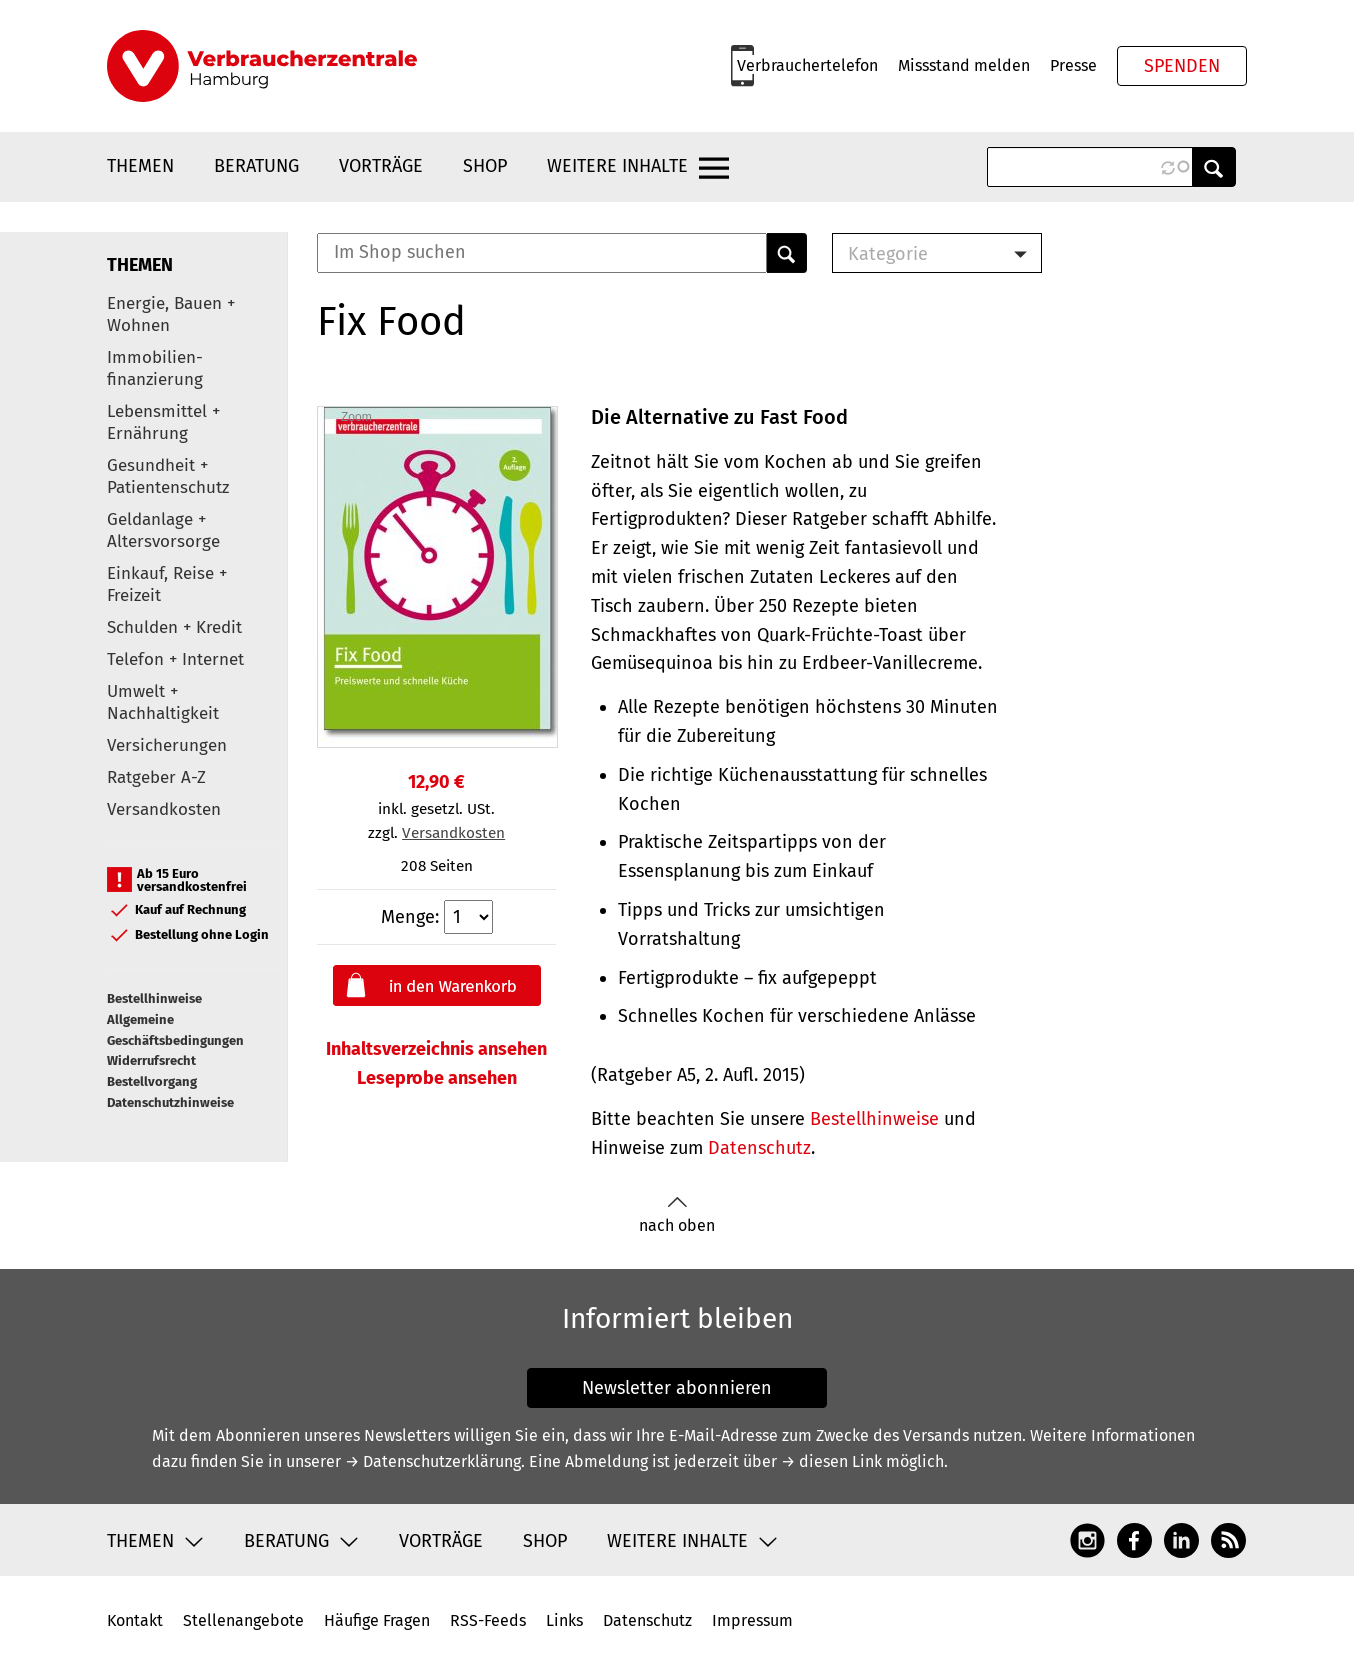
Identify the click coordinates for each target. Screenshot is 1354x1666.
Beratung (256, 166)
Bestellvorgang (152, 1081)
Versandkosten (164, 809)
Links (564, 1620)
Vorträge (381, 166)
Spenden (1182, 66)
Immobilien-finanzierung (155, 368)
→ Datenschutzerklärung (433, 1461)
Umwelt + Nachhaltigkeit (163, 702)
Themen (140, 166)
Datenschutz (759, 1148)
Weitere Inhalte (617, 166)
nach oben (677, 1215)
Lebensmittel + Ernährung (163, 422)
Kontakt (135, 1620)
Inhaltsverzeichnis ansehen (436, 1049)
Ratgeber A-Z (156, 777)
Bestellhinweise (154, 998)
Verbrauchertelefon (807, 65)
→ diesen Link (831, 1461)
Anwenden (1214, 167)
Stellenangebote (243, 1620)
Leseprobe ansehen (437, 1078)
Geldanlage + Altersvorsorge (163, 530)
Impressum (752, 1620)
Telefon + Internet (175, 659)
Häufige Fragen (377, 1620)
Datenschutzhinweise (170, 1102)
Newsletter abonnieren (677, 1388)
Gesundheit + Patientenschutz (168, 476)
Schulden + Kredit (174, 627)
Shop (485, 166)
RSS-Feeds (488, 1620)
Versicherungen (167, 745)
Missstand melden (964, 65)
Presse (1073, 65)
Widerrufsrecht (151, 1060)
